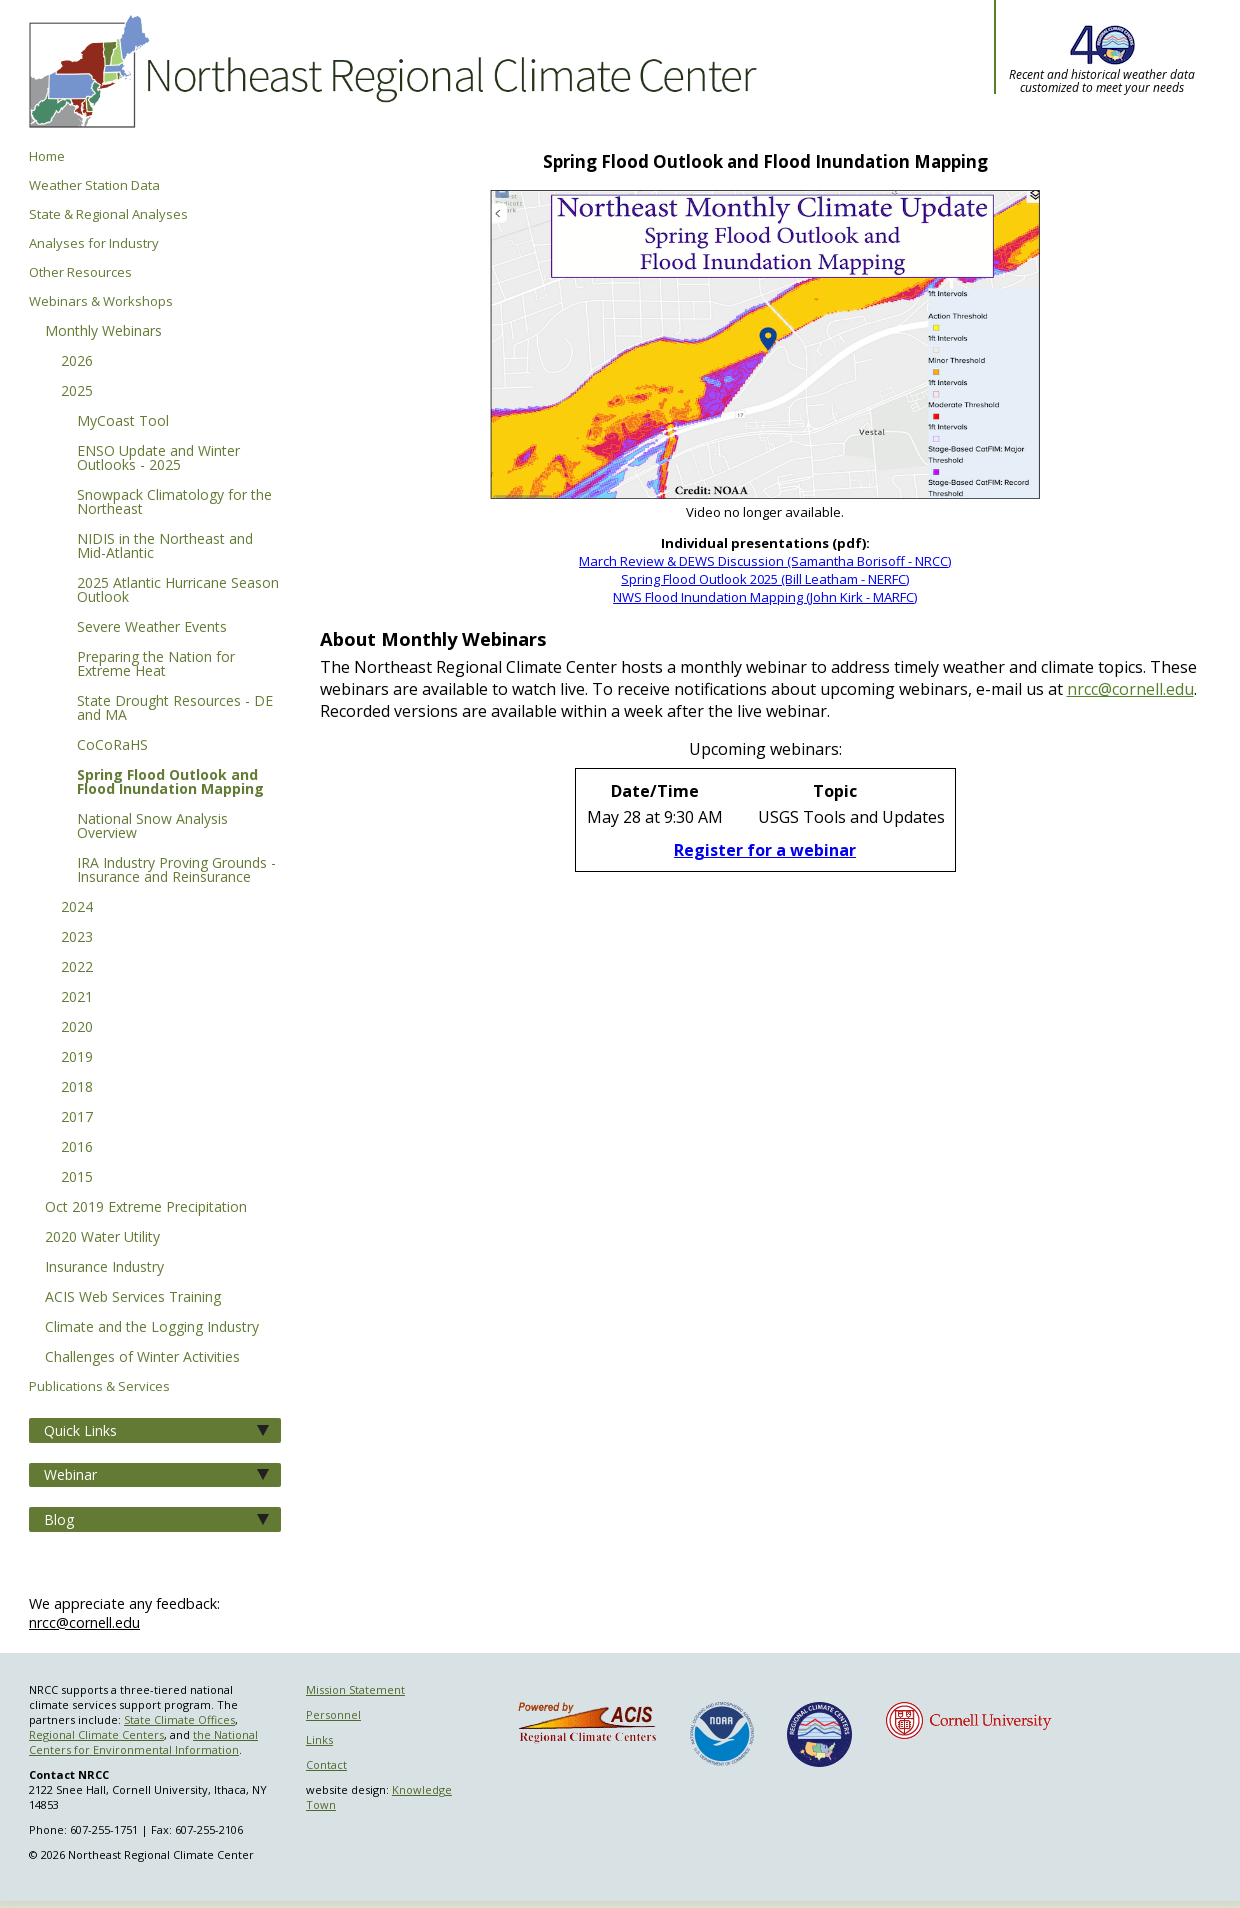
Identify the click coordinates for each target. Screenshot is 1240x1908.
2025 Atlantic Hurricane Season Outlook (178, 591)
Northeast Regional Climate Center (389, 75)
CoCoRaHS (112, 746)
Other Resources (80, 272)
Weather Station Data (94, 185)
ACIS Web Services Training (133, 1298)
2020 (77, 1028)
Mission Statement (355, 1689)
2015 (77, 1178)
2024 (77, 908)
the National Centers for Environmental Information (143, 1742)
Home (47, 156)
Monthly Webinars (103, 332)
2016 (77, 1148)
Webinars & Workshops (101, 301)
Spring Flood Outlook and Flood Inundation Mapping (170, 783)
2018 (77, 1088)
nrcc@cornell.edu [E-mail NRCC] (1130, 689)
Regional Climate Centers (96, 1734)
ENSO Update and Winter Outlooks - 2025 (158, 459)
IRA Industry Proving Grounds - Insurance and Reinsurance (176, 871)
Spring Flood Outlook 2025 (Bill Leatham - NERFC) (765, 579)
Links (319, 1739)
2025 (77, 392)
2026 (77, 362)
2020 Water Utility (102, 1238)
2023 (77, 938)
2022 (77, 968)
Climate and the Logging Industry (152, 1328)
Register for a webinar (765, 850)
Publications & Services (99, 1386)
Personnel (333, 1714)
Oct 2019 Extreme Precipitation (146, 1208)
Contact (326, 1764)
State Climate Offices (179, 1719)
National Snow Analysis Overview (152, 827)
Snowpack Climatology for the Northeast (174, 503)
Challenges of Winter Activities (142, 1358)
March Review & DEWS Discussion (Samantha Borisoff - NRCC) (765, 561)
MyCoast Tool (123, 422)
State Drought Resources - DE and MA (175, 709)
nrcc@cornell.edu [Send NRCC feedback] (84, 1622)
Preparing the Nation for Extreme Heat (156, 665)
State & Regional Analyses (108, 214)
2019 (77, 1058)
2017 (77, 1118)
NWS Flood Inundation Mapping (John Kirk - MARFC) (765, 597)
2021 (77, 998)
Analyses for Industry (94, 243)
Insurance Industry (104, 1268)
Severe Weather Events (152, 628)
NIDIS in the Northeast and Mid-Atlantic (165, 547)
